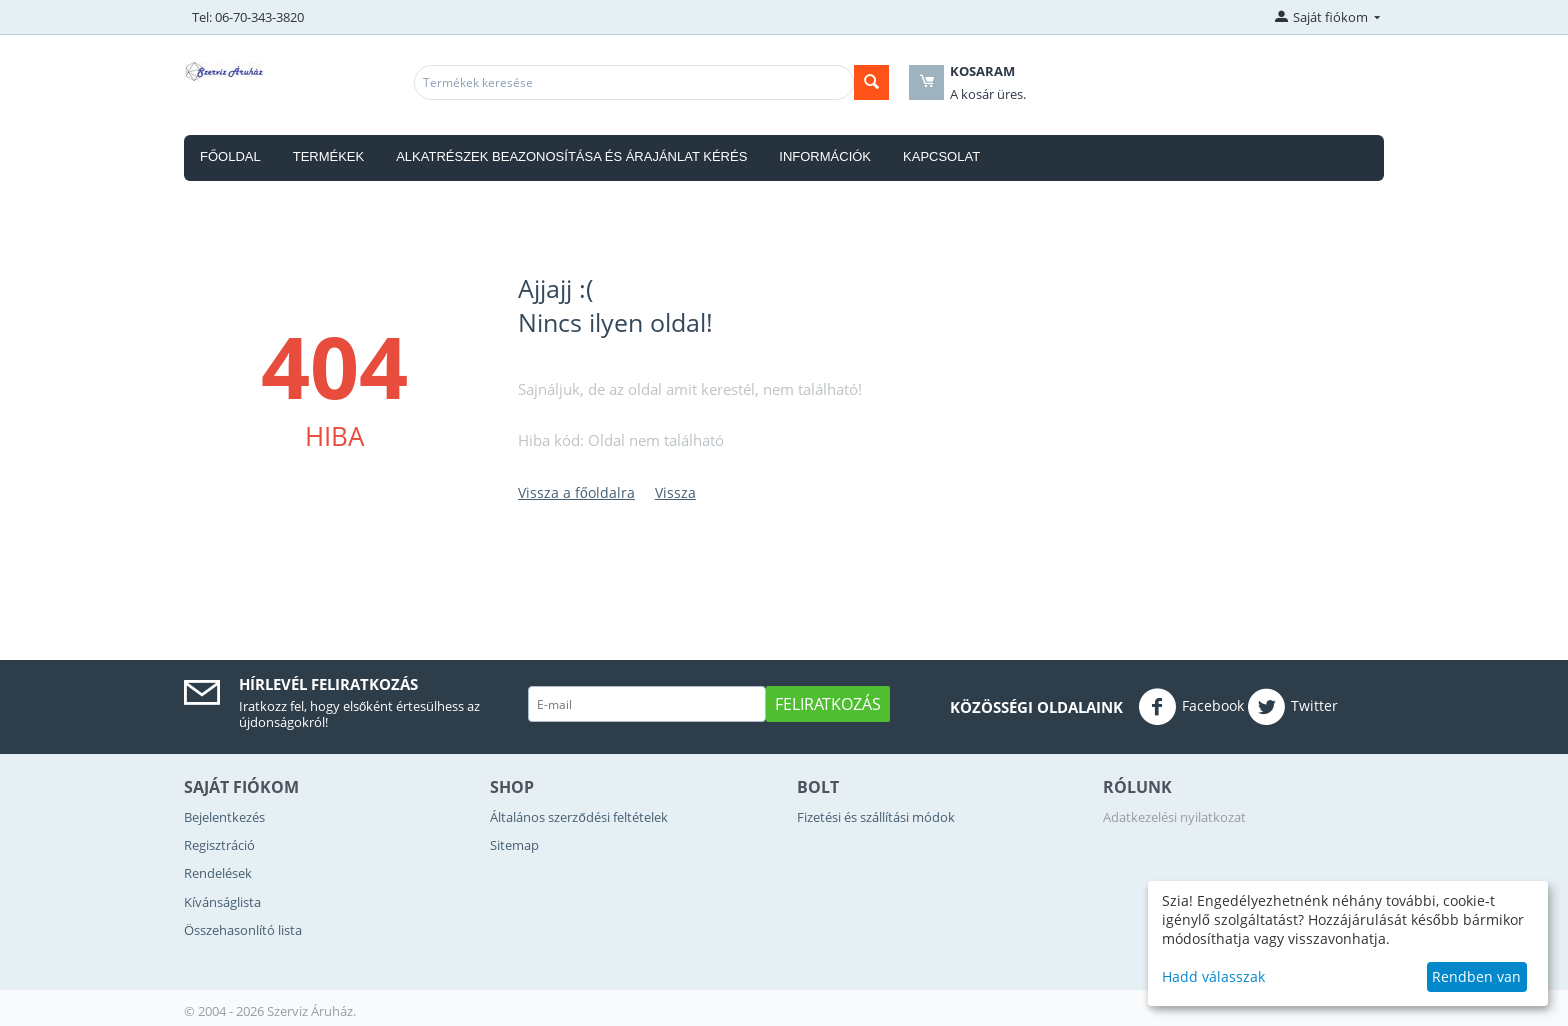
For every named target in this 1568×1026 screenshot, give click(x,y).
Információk (825, 156)
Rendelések (218, 873)
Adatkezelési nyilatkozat (1174, 817)
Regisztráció (219, 845)
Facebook (1191, 707)
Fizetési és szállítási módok (876, 817)
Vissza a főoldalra (576, 492)
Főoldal (230, 156)
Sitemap (514, 845)
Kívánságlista (222, 902)
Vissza (675, 492)
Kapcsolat (941, 156)
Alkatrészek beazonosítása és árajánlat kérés (571, 156)
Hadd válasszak (1213, 976)
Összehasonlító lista (243, 930)
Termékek (329, 156)
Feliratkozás (828, 704)
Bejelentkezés (224, 817)
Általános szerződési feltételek (578, 817)
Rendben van (1476, 976)
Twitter (1292, 707)
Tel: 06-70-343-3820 (248, 17)
